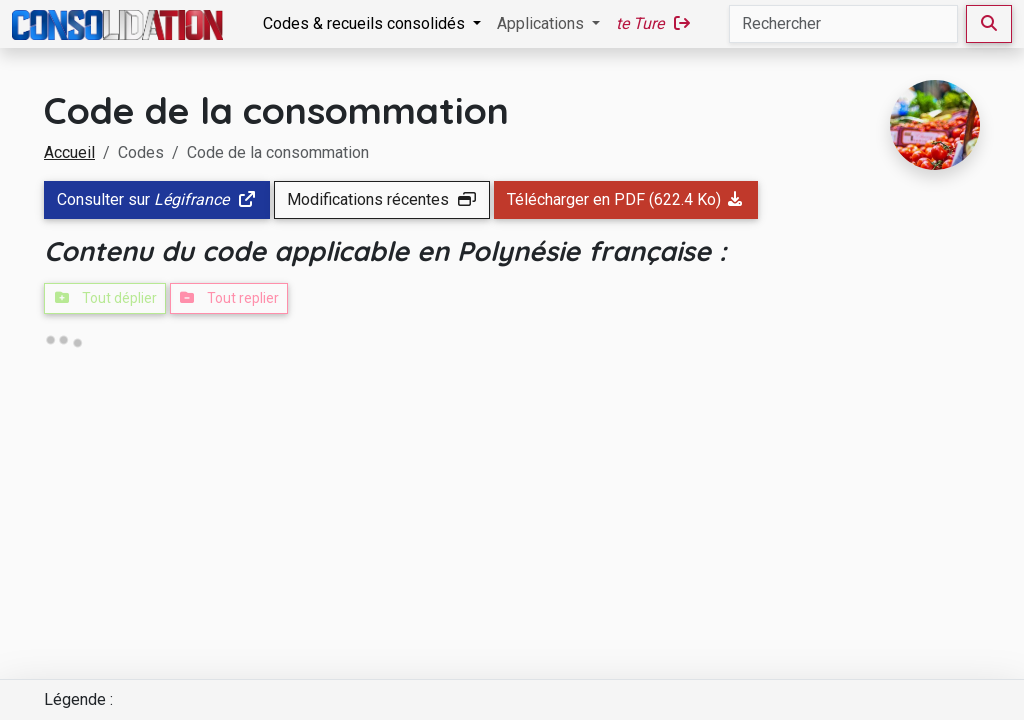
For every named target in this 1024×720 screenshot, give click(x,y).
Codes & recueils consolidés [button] (366, 23)
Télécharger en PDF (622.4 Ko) (626, 199)
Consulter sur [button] (157, 199)
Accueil (69, 152)
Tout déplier (105, 298)
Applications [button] (542, 23)
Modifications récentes (382, 199)
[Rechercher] (843, 24)
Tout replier (229, 298)
